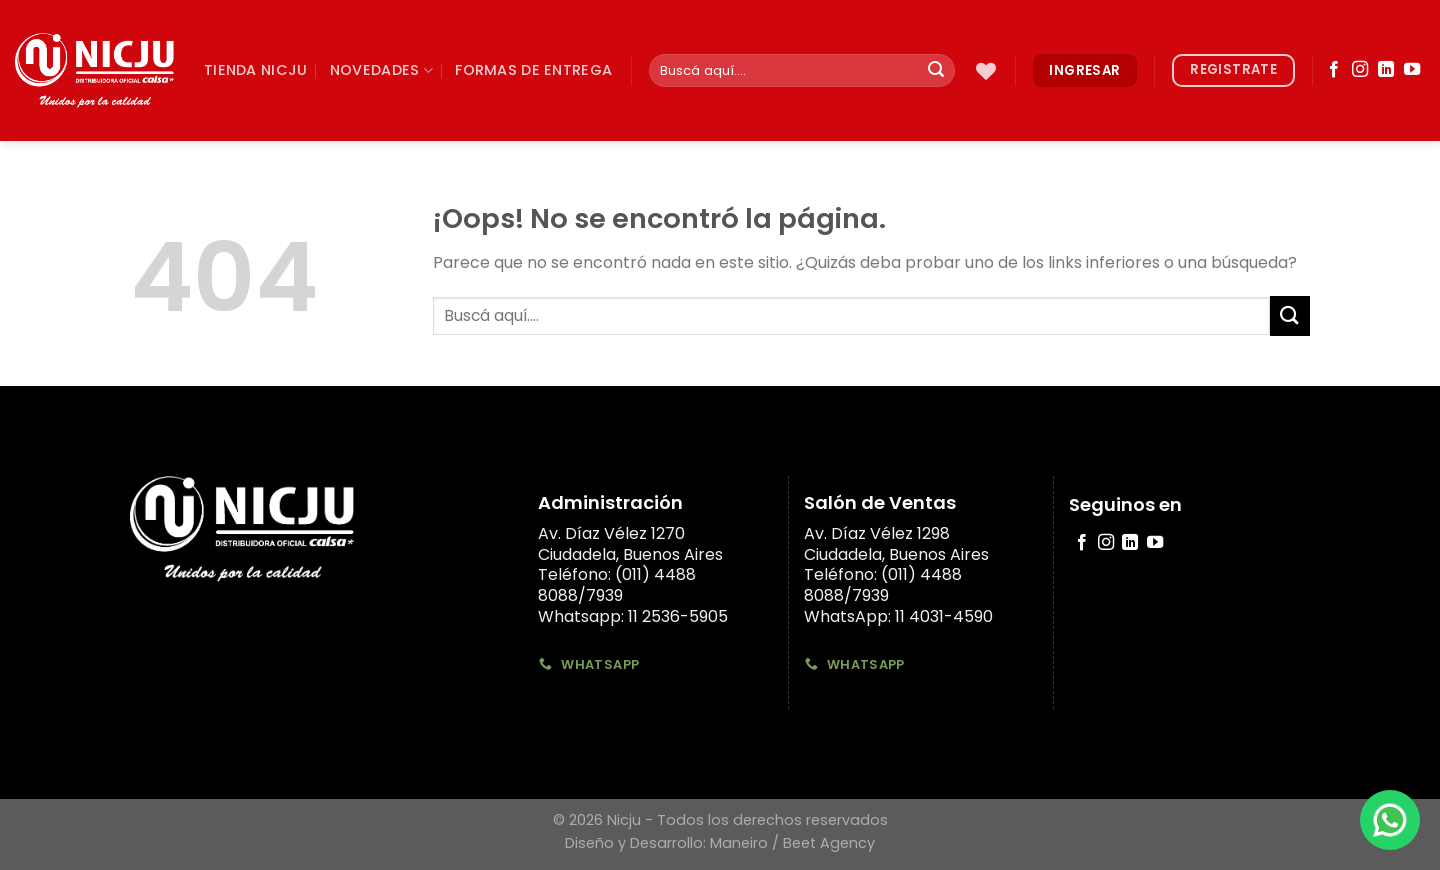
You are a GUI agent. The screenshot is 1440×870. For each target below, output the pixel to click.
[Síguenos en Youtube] (1412, 70)
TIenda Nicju (255, 70)
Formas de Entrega (533, 70)
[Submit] (936, 71)
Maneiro (739, 843)
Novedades (381, 70)
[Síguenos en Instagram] (1360, 70)
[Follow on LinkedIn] (1386, 70)
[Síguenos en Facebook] (1334, 70)
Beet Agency (829, 843)
